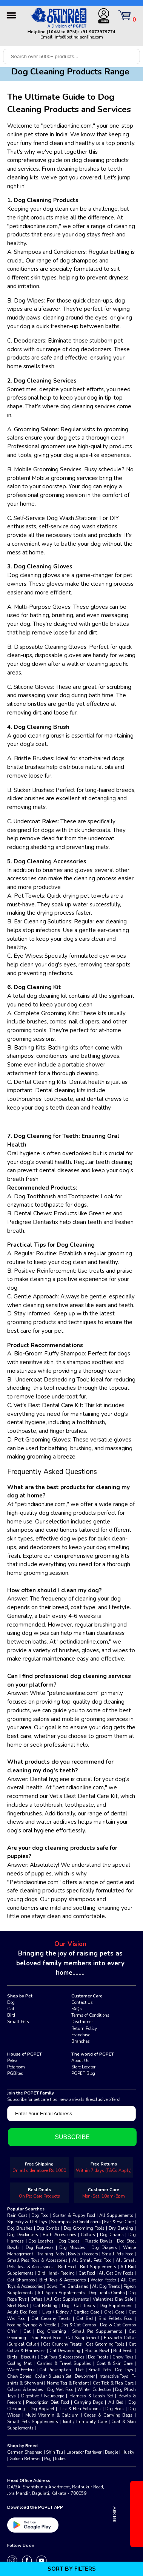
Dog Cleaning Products (46, 200)
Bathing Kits (28, 1047)
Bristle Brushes (33, 758)
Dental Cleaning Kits (39, 1082)
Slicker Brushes (33, 790)
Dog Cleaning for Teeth (46, 1136)
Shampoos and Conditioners (50, 252)
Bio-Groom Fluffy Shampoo (49, 1353)
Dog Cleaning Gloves (43, 566)
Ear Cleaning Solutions (42, 921)
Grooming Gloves (47, 1439)
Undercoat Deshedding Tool (51, 1379)
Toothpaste (83, 1196)
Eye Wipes (28, 956)
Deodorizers (29, 340)
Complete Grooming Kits (46, 1013)
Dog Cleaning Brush (41, 727)
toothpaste (21, 1431)
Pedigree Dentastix (32, 1222)
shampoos (84, 260)
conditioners (22, 269)
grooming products (31, 1322)
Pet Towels (29, 896)
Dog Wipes (29, 300)
